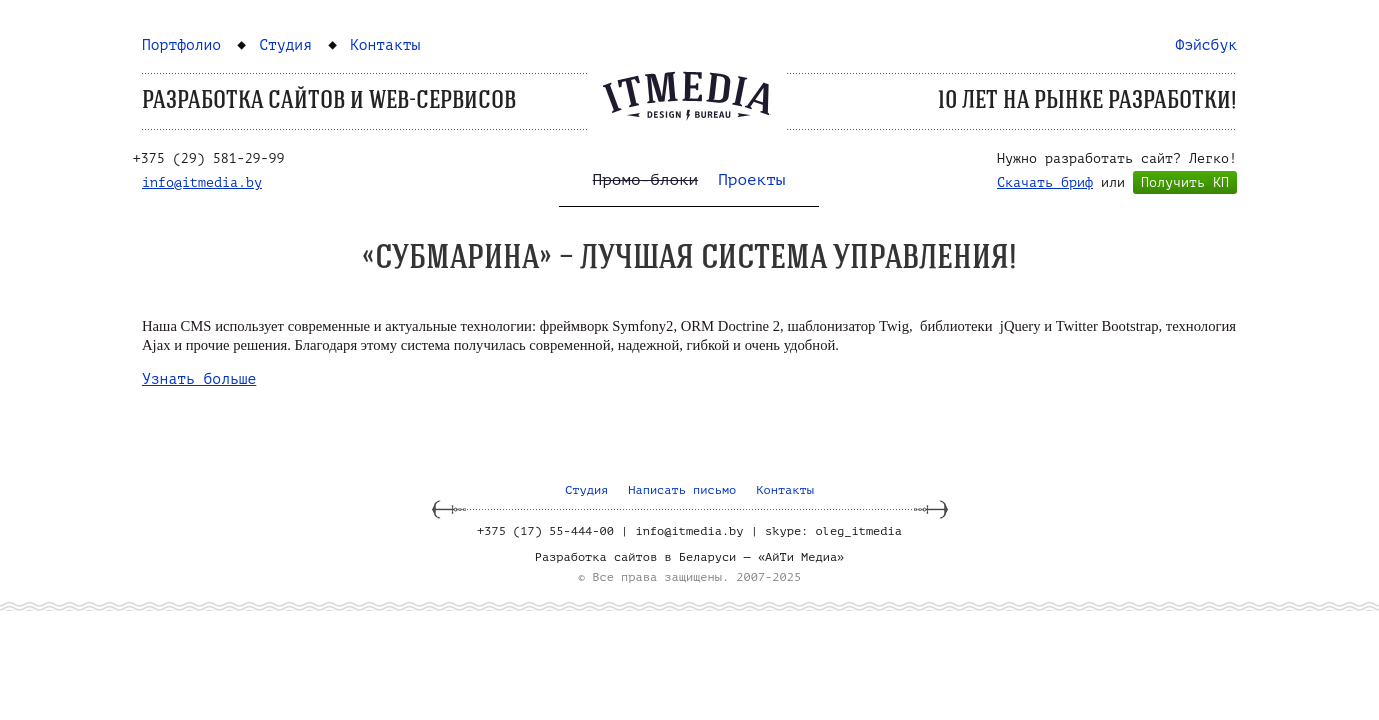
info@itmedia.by (202, 182)
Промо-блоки (646, 180)
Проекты (751, 180)
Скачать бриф (1045, 182)
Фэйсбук (1206, 45)
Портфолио (181, 45)
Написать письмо (682, 490)
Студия (285, 45)
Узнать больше (199, 379)
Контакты (385, 45)
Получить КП (1185, 182)
